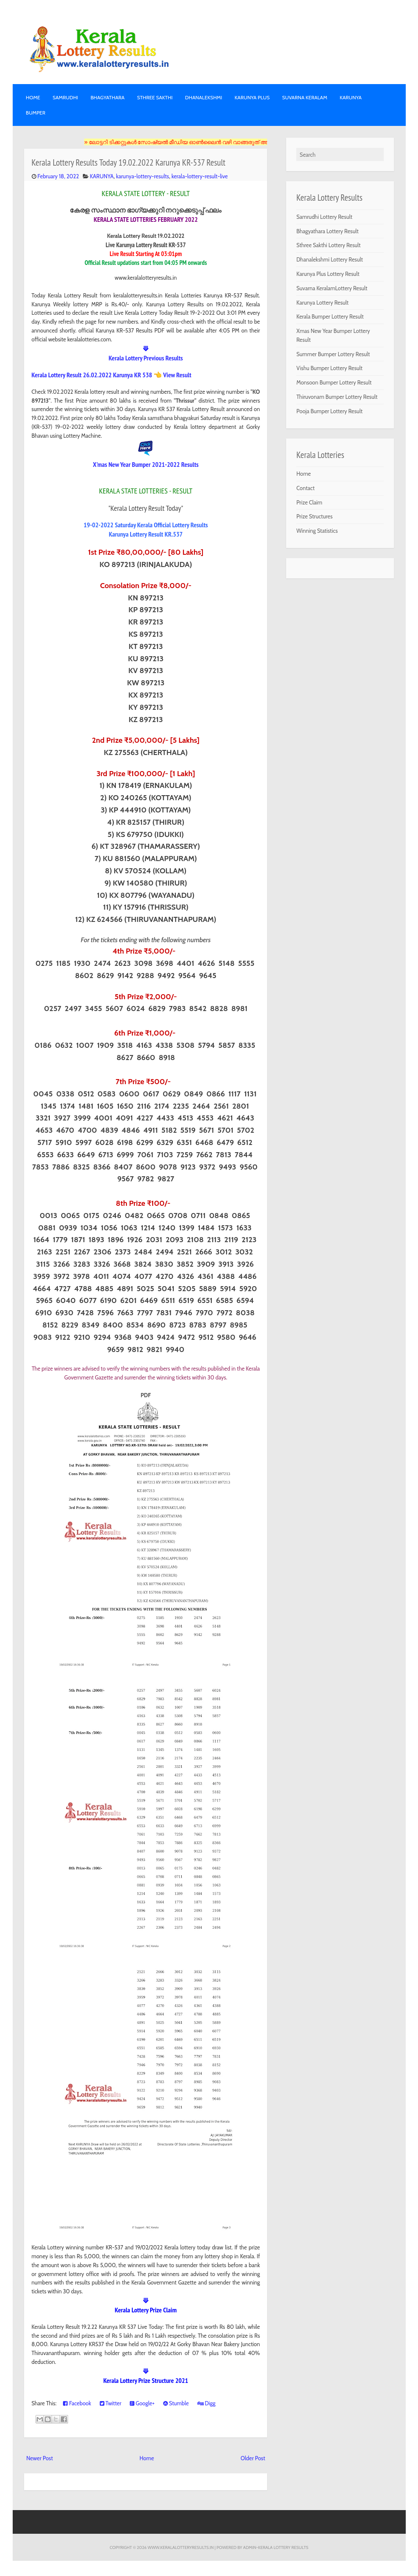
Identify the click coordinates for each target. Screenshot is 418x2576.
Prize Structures (314, 516)
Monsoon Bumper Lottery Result (334, 382)
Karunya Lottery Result (322, 302)
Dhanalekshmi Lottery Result (329, 259)
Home (33, 97)
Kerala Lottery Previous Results (146, 358)
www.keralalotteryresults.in (180, 2547)
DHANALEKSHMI (203, 97)
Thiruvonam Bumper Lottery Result (336, 396)
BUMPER (35, 112)
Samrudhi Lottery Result (324, 216)
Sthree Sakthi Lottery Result (328, 245)
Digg (206, 2403)
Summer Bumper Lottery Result (333, 354)
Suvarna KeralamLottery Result (331, 288)
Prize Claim (309, 502)
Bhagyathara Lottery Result (327, 231)
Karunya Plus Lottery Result (327, 273)
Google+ (142, 2403)
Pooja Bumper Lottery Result (329, 411)
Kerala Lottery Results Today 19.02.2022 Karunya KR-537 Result (129, 162)
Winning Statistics (317, 530)
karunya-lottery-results (142, 176)
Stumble (176, 2403)
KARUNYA (351, 97)
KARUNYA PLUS (252, 97)
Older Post (252, 2458)
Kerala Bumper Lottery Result (329, 316)
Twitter (111, 2403)
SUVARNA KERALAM (304, 97)
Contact (305, 488)
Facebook (77, 2403)
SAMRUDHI (65, 97)
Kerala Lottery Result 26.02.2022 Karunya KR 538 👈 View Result (111, 375)
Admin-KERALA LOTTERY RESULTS (275, 2547)
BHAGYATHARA (107, 97)
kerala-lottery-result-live (200, 176)
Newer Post (39, 2458)
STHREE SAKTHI (154, 97)
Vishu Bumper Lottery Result (329, 368)
